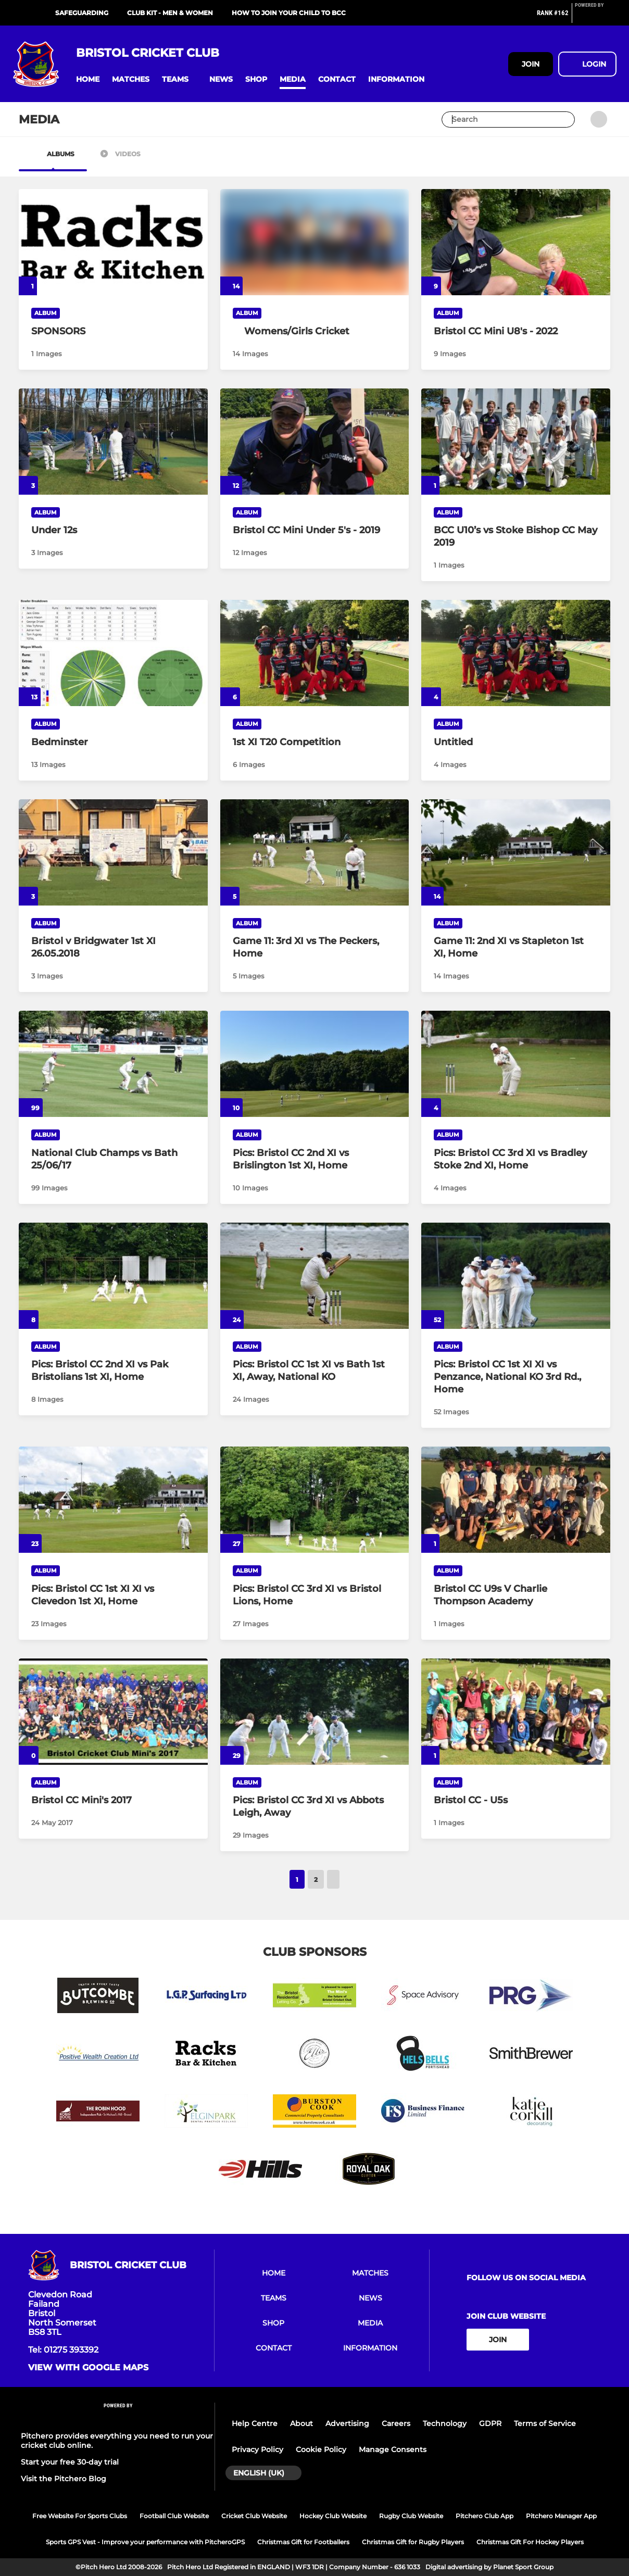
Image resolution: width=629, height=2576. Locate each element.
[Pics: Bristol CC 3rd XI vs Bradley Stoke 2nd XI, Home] (515, 1064)
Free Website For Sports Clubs (79, 2516)
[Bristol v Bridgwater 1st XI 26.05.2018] (113, 852)
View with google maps (88, 2367)
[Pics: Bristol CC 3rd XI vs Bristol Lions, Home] (314, 1500)
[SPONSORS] (113, 242)
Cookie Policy (321, 2449)
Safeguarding (81, 13)
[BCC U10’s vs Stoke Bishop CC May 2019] (515, 441)
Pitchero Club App (484, 2516)
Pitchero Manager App (561, 2516)
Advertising (347, 2423)
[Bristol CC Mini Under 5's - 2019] (314, 441)
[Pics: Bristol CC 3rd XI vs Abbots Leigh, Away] (314, 1711)
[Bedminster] (113, 653)
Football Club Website (174, 2516)
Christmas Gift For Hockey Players (530, 2542)
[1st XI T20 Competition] (314, 653)
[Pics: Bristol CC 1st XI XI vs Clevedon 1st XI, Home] (113, 1500)
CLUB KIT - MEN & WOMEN (170, 13)
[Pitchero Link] (596, 17)
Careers (396, 2423)
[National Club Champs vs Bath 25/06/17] (113, 1064)
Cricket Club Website (254, 2516)
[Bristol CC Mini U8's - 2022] (515, 242)
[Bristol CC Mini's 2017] (113, 1711)
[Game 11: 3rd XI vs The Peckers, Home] (314, 852)
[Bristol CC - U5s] (515, 1711)
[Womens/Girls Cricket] (315, 331)
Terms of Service (545, 2423)
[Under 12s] (113, 441)
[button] (88, 79)
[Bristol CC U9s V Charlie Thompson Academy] (515, 1500)
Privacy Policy (257, 2449)
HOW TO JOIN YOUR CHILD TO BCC (289, 13)
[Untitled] (515, 653)
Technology (445, 2423)
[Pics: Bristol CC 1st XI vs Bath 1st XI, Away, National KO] (314, 1276)
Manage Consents (392, 2449)
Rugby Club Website (411, 2516)
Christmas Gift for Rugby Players (413, 2542)
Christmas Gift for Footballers (303, 2542)
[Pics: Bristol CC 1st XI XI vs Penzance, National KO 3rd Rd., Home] (515, 1276)
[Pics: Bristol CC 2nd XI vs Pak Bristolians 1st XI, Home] (113, 1276)
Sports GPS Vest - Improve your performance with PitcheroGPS (145, 2542)
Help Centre (255, 2423)
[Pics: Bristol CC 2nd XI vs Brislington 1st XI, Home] (314, 1064)
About (301, 2423)
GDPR (490, 2423)
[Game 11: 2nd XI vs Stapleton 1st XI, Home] (515, 852)
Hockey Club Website (333, 2516)
